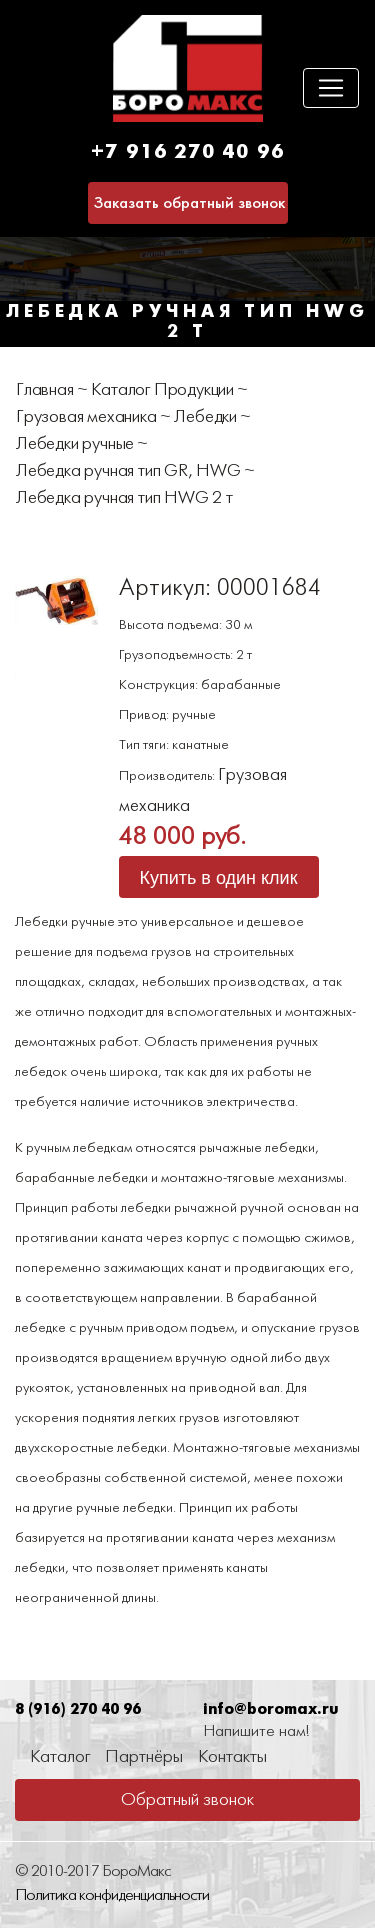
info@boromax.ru (270, 1710)
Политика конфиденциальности (112, 1895)
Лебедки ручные (75, 444)
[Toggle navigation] (331, 88)
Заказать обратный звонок (189, 203)
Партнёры (144, 1757)
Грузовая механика (86, 417)
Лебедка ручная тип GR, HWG (128, 471)
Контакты (232, 1757)
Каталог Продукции (162, 390)
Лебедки (205, 417)
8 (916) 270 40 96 (78, 1710)
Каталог (60, 1757)
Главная (45, 390)
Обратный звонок (187, 1800)
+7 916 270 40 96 (188, 152)
